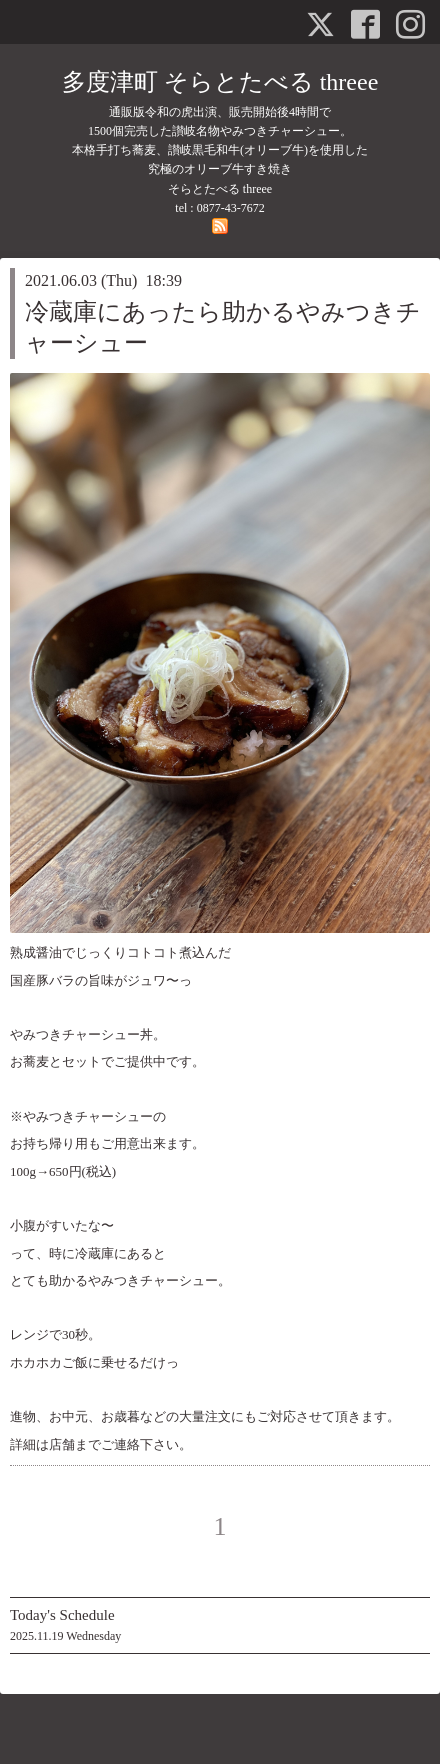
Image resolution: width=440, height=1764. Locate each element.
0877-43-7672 (231, 208)
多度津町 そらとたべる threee (220, 82)
